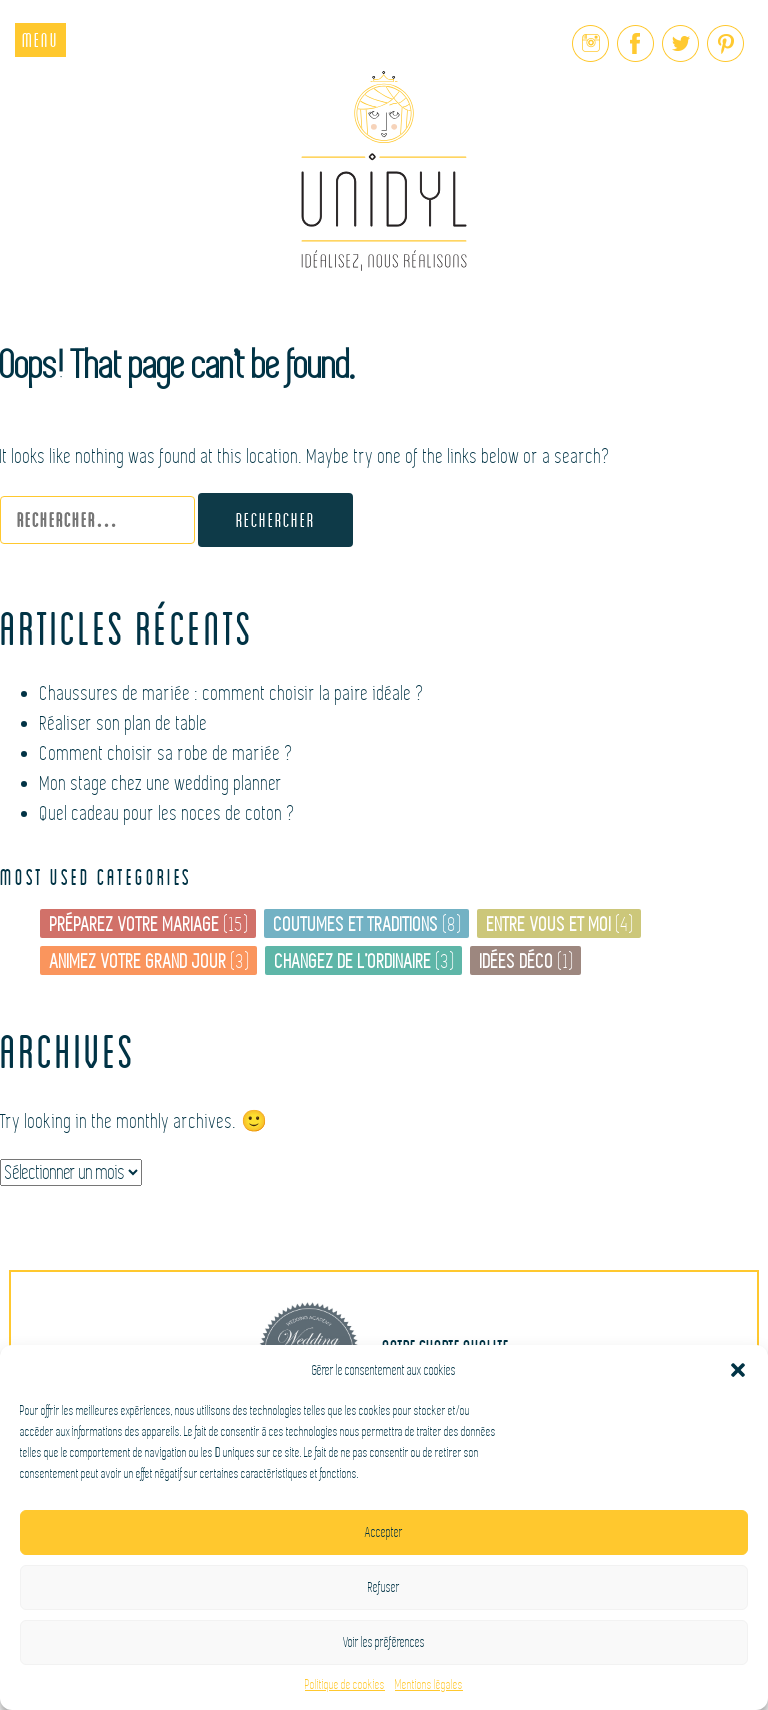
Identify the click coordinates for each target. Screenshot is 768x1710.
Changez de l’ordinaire (353, 961)
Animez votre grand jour (138, 961)
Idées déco (517, 961)
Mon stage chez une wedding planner (161, 783)
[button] (738, 1370)
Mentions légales (429, 1685)
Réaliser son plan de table (124, 723)
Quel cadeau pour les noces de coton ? (168, 813)
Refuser (384, 1587)
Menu (40, 39)
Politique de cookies (345, 1685)
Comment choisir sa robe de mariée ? (167, 753)
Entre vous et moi (549, 924)
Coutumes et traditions (356, 924)
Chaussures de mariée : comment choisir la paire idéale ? (232, 693)
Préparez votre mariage (135, 924)
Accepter (384, 1532)
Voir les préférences (384, 1642)
